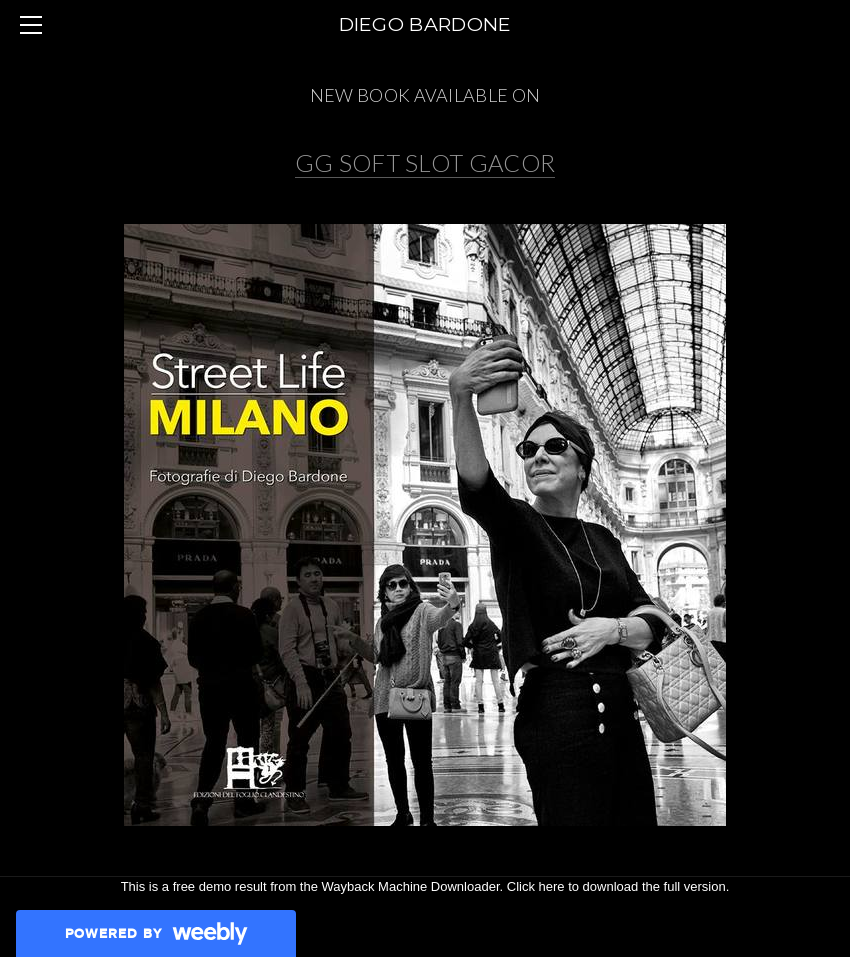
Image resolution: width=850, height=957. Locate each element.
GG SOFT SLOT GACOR (425, 162)
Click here (536, 886)
